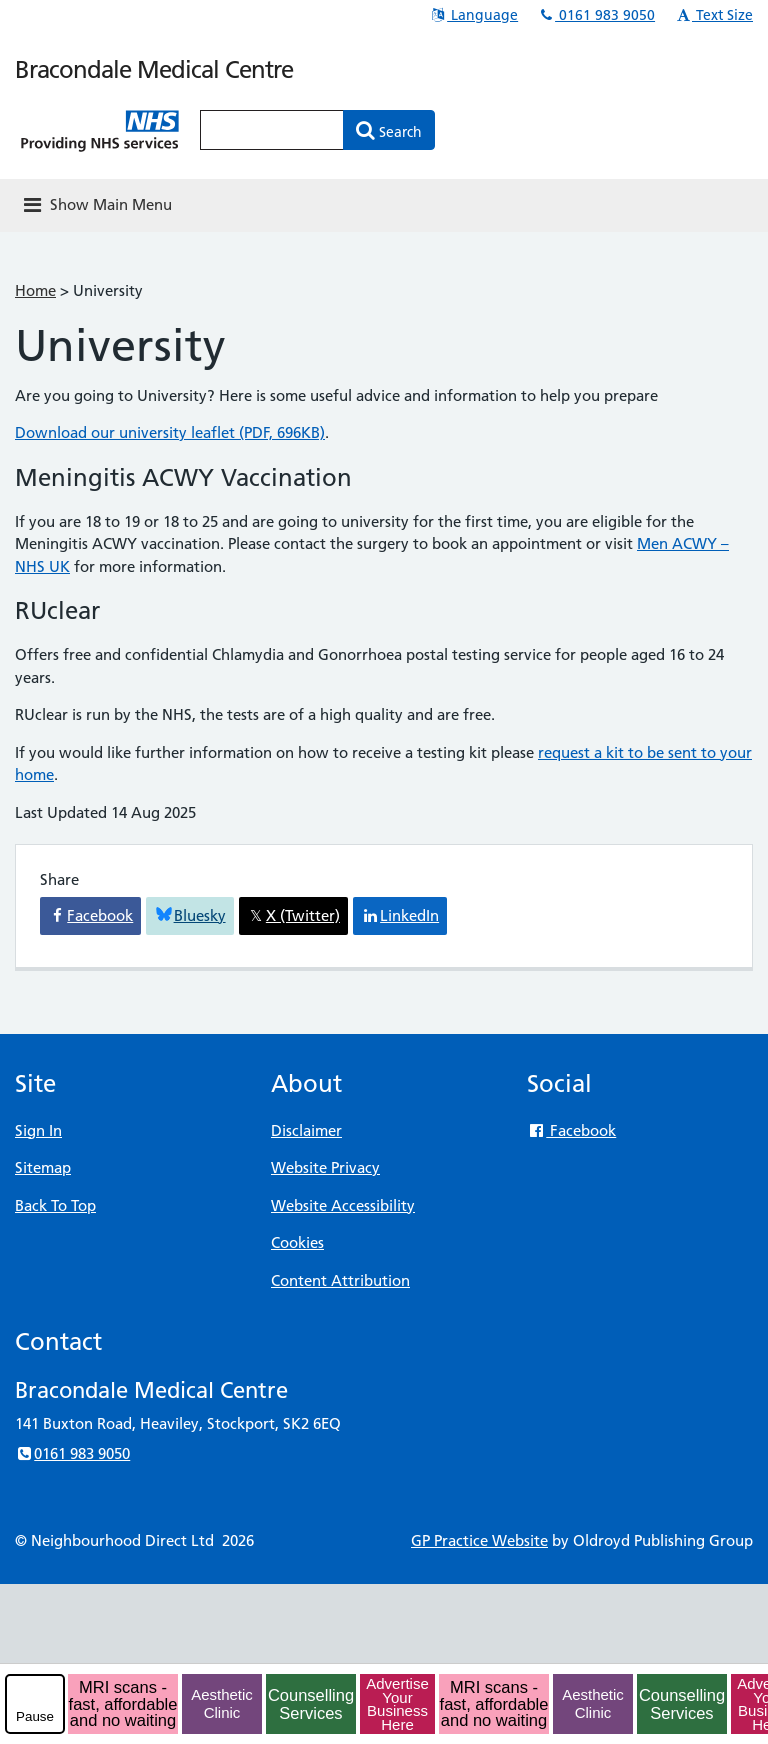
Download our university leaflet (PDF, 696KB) (170, 432)
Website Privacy (325, 1167)
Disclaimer (306, 1130)
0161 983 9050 (596, 15)
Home (35, 290)
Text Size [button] (713, 15)
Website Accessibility (343, 1205)
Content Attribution (340, 1280)
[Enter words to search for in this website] (272, 130)
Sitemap (43, 1167)
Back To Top (55, 1205)
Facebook (571, 1130)
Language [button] (473, 15)
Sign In (38, 1130)
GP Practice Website (479, 1540)
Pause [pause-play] (35, 1716)
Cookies (297, 1242)
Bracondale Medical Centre (154, 69)
